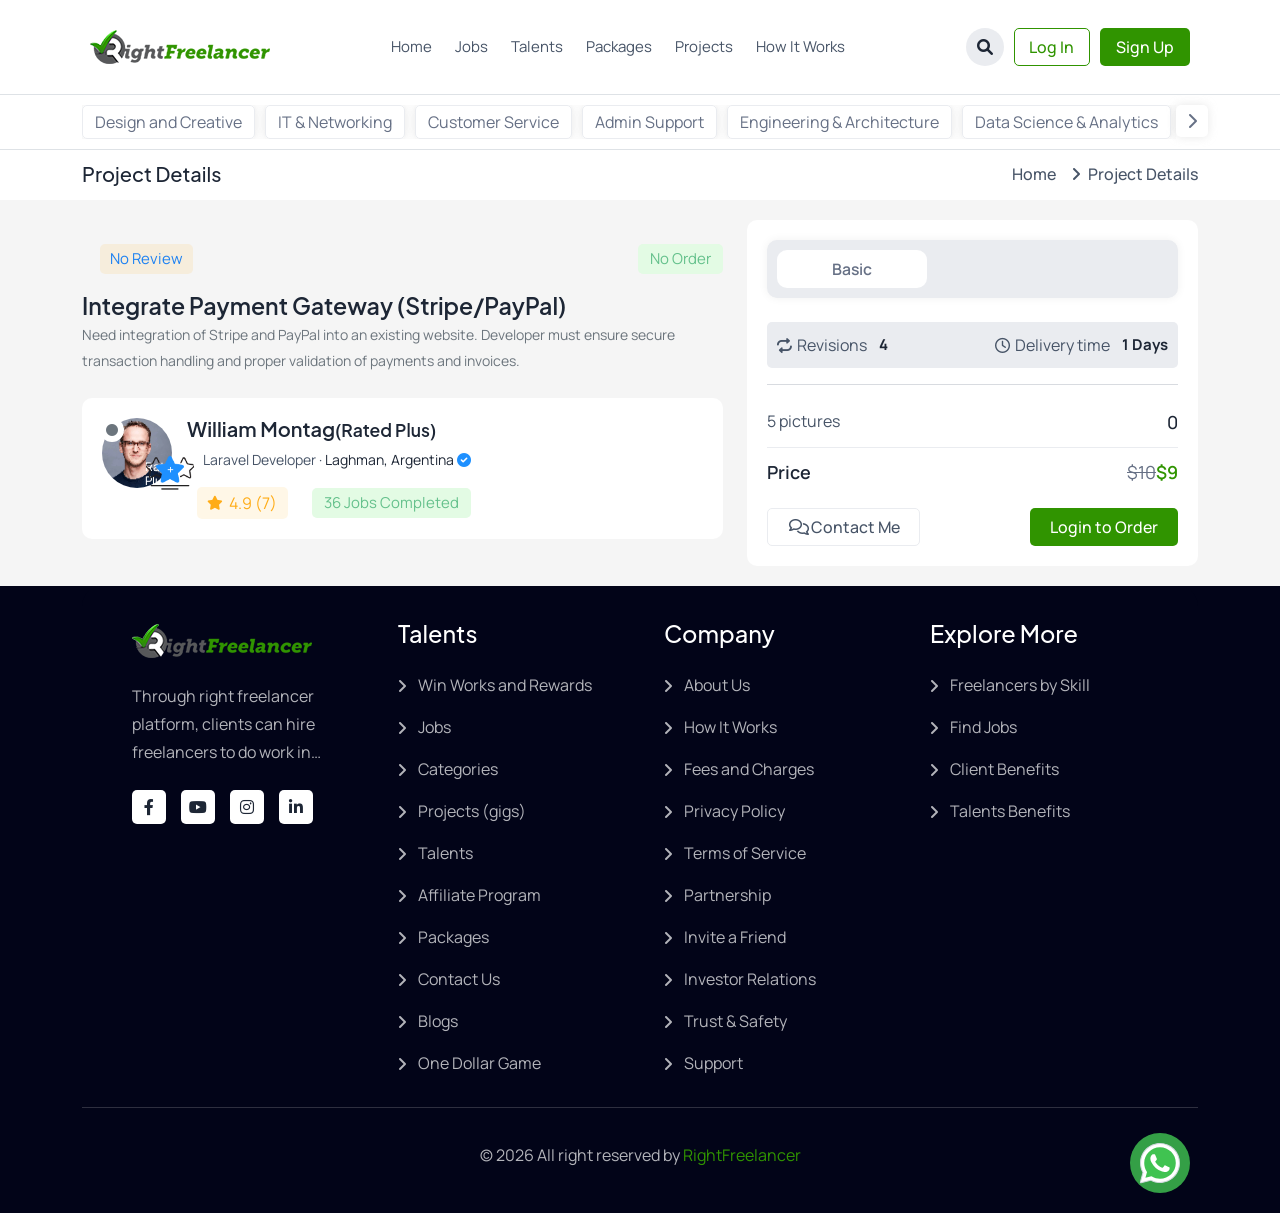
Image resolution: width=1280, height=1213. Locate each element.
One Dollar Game (479, 1063)
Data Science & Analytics (1066, 122)
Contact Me (844, 527)
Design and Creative (168, 122)
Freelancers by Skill (1020, 685)
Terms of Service (745, 853)
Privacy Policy (734, 811)
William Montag (311, 429)
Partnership (727, 895)
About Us (717, 685)
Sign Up (1145, 47)
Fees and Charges (749, 769)
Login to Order (1104, 527)
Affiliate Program (479, 895)
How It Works (800, 46)
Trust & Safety (735, 1021)
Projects (704, 46)
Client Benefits (1004, 769)
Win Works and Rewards (505, 685)
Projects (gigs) (472, 811)
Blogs (438, 1021)
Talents (537, 46)
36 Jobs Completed (391, 502)
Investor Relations (750, 979)
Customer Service (493, 122)
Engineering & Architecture (839, 122)
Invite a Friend (735, 937)
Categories (458, 769)
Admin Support (649, 122)
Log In (1051, 47)
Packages (619, 46)
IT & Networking (335, 122)
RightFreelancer (742, 1155)
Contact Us (459, 979)
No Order (680, 258)
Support (713, 1063)
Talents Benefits (1010, 811)
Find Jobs (983, 727)
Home (411, 46)
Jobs (471, 46)
